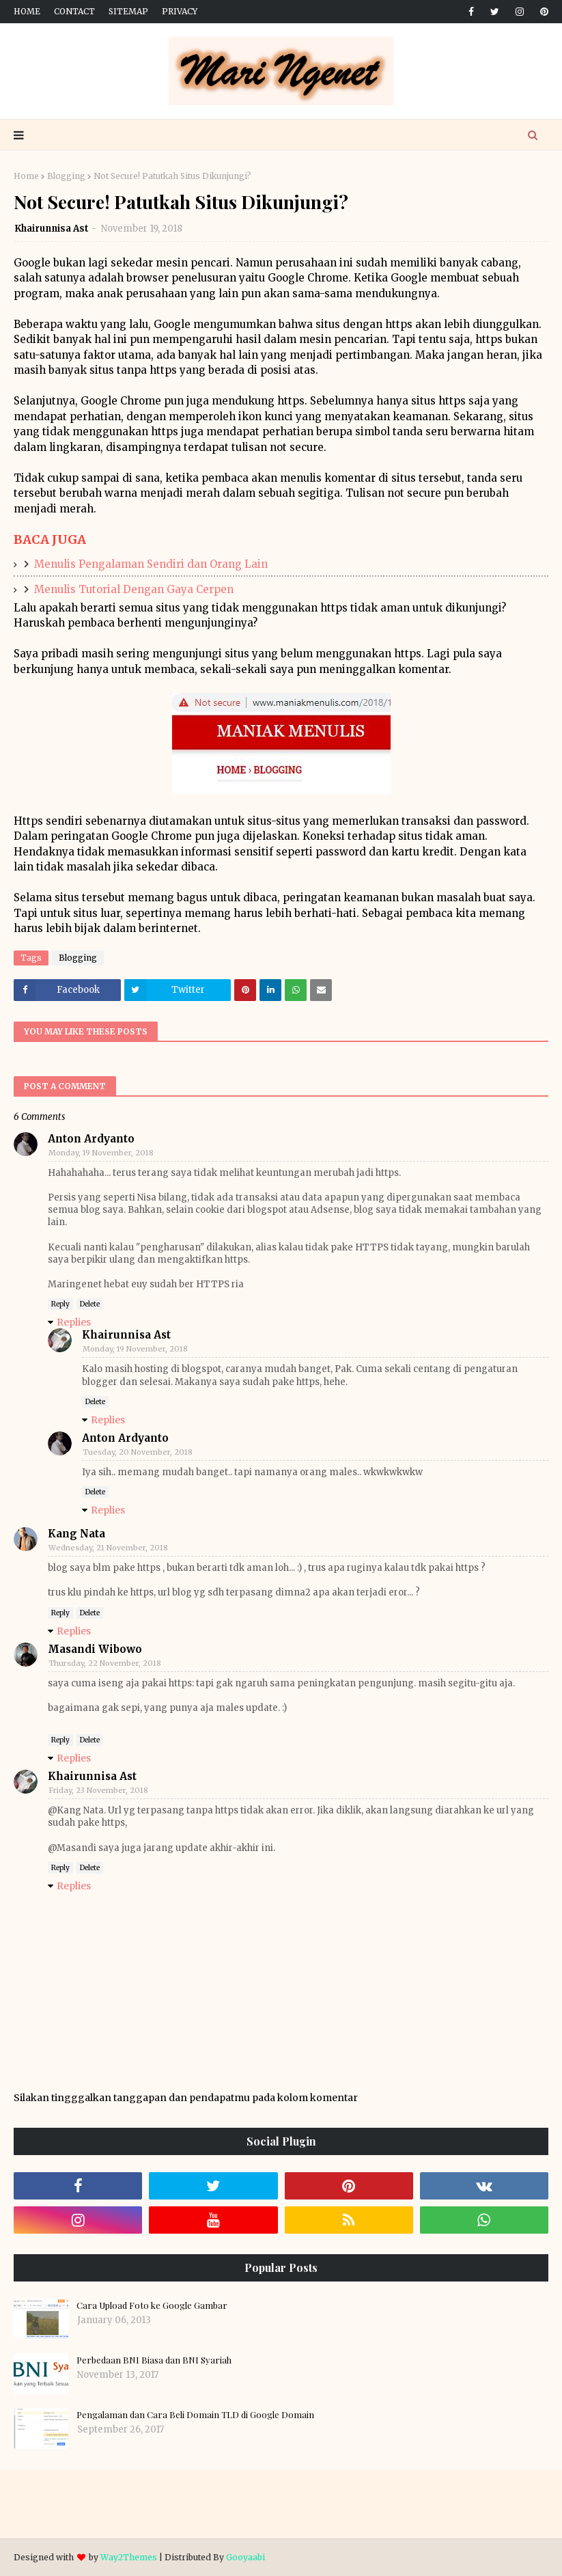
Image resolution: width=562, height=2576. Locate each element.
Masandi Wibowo (95, 1649)
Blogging (66, 176)
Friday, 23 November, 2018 (98, 1790)
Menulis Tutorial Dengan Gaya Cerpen (134, 589)
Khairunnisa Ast (51, 228)
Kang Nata (76, 1533)
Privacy (179, 11)
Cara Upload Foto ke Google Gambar (151, 2305)
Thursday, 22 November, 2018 (104, 1663)
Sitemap (128, 11)
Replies (74, 1322)
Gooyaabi (245, 2557)
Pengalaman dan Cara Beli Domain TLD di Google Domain (195, 2414)
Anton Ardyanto (91, 1138)
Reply (60, 1304)
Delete (90, 1304)
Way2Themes (128, 2557)
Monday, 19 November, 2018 (101, 1152)
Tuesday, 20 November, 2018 (138, 1452)
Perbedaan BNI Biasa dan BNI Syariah (153, 2360)
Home (27, 11)
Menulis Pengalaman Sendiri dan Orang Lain (151, 564)
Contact (74, 11)
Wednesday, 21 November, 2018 (108, 1547)
